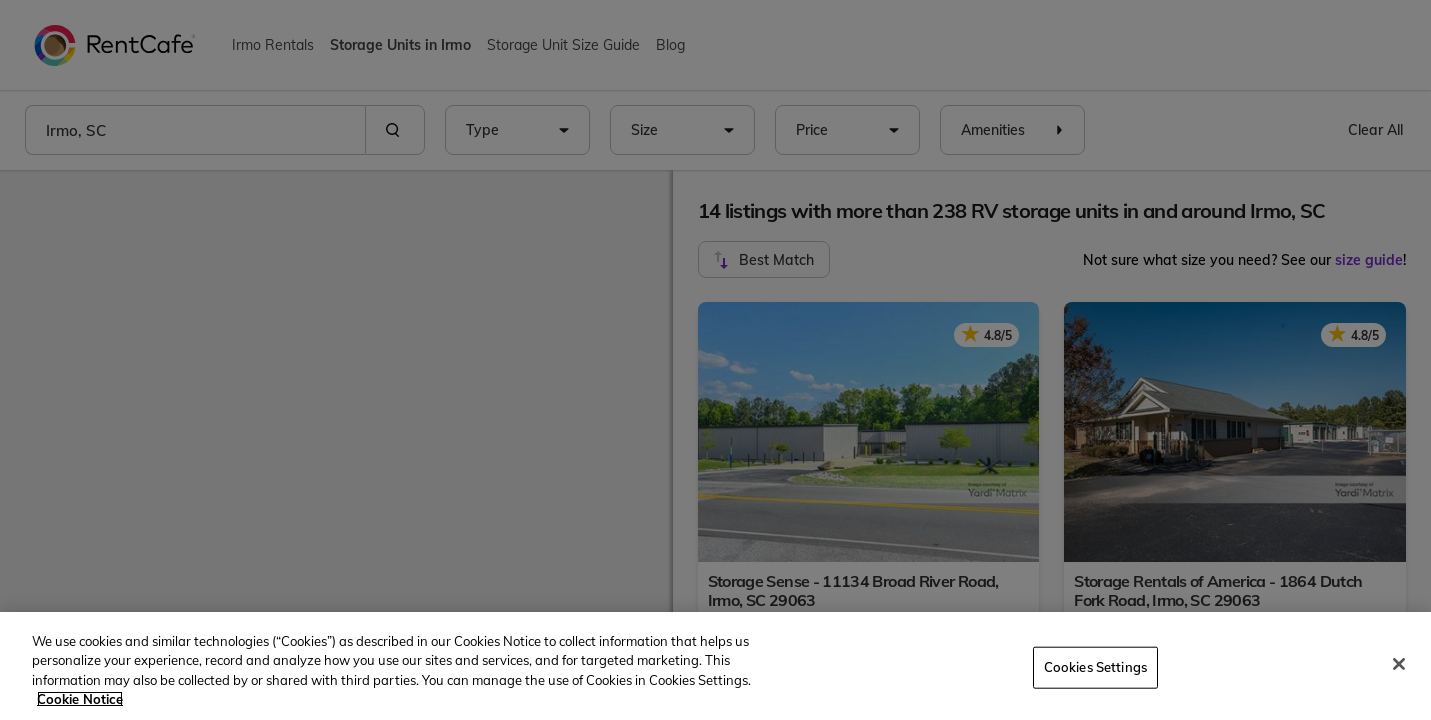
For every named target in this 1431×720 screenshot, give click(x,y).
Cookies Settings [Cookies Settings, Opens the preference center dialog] (1095, 667)
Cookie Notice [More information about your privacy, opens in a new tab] (80, 699)
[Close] (1399, 664)
